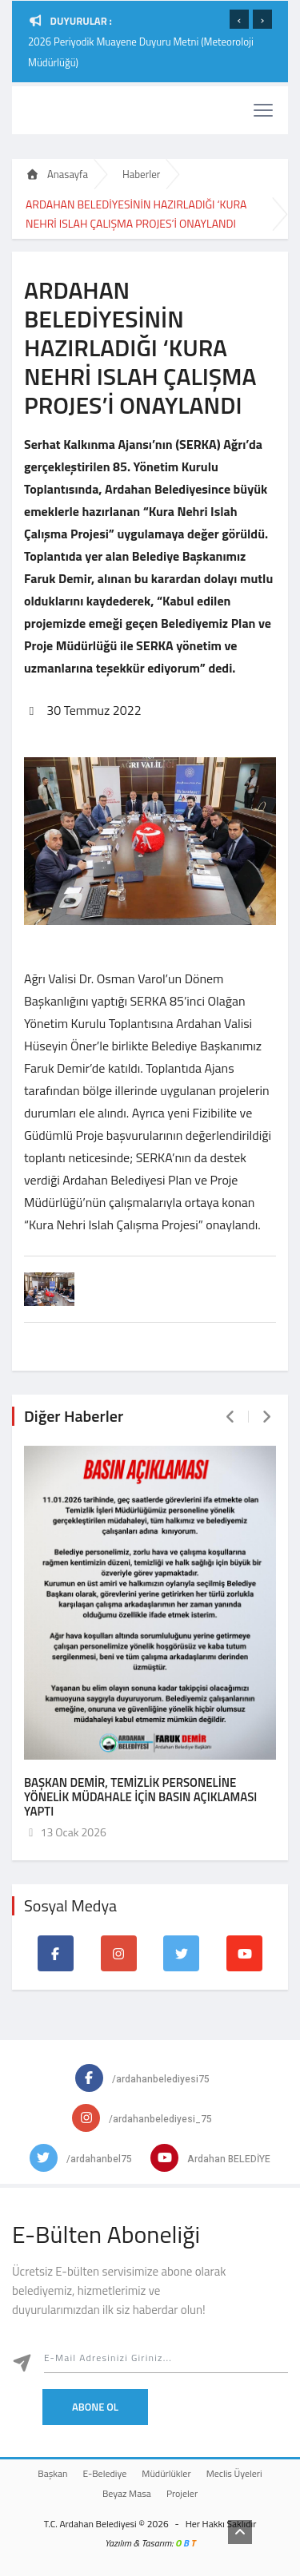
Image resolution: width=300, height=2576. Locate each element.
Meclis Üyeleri (234, 2473)
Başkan (52, 2473)
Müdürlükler (166, 2473)
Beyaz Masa (126, 2493)
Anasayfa (57, 174)
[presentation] (239, 19)
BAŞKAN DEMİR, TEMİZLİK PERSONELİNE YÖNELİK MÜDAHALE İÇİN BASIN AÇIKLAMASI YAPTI (140, 1796)
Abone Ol (95, 2407)
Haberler (141, 174)
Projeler (182, 2493)
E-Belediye (105, 2473)
